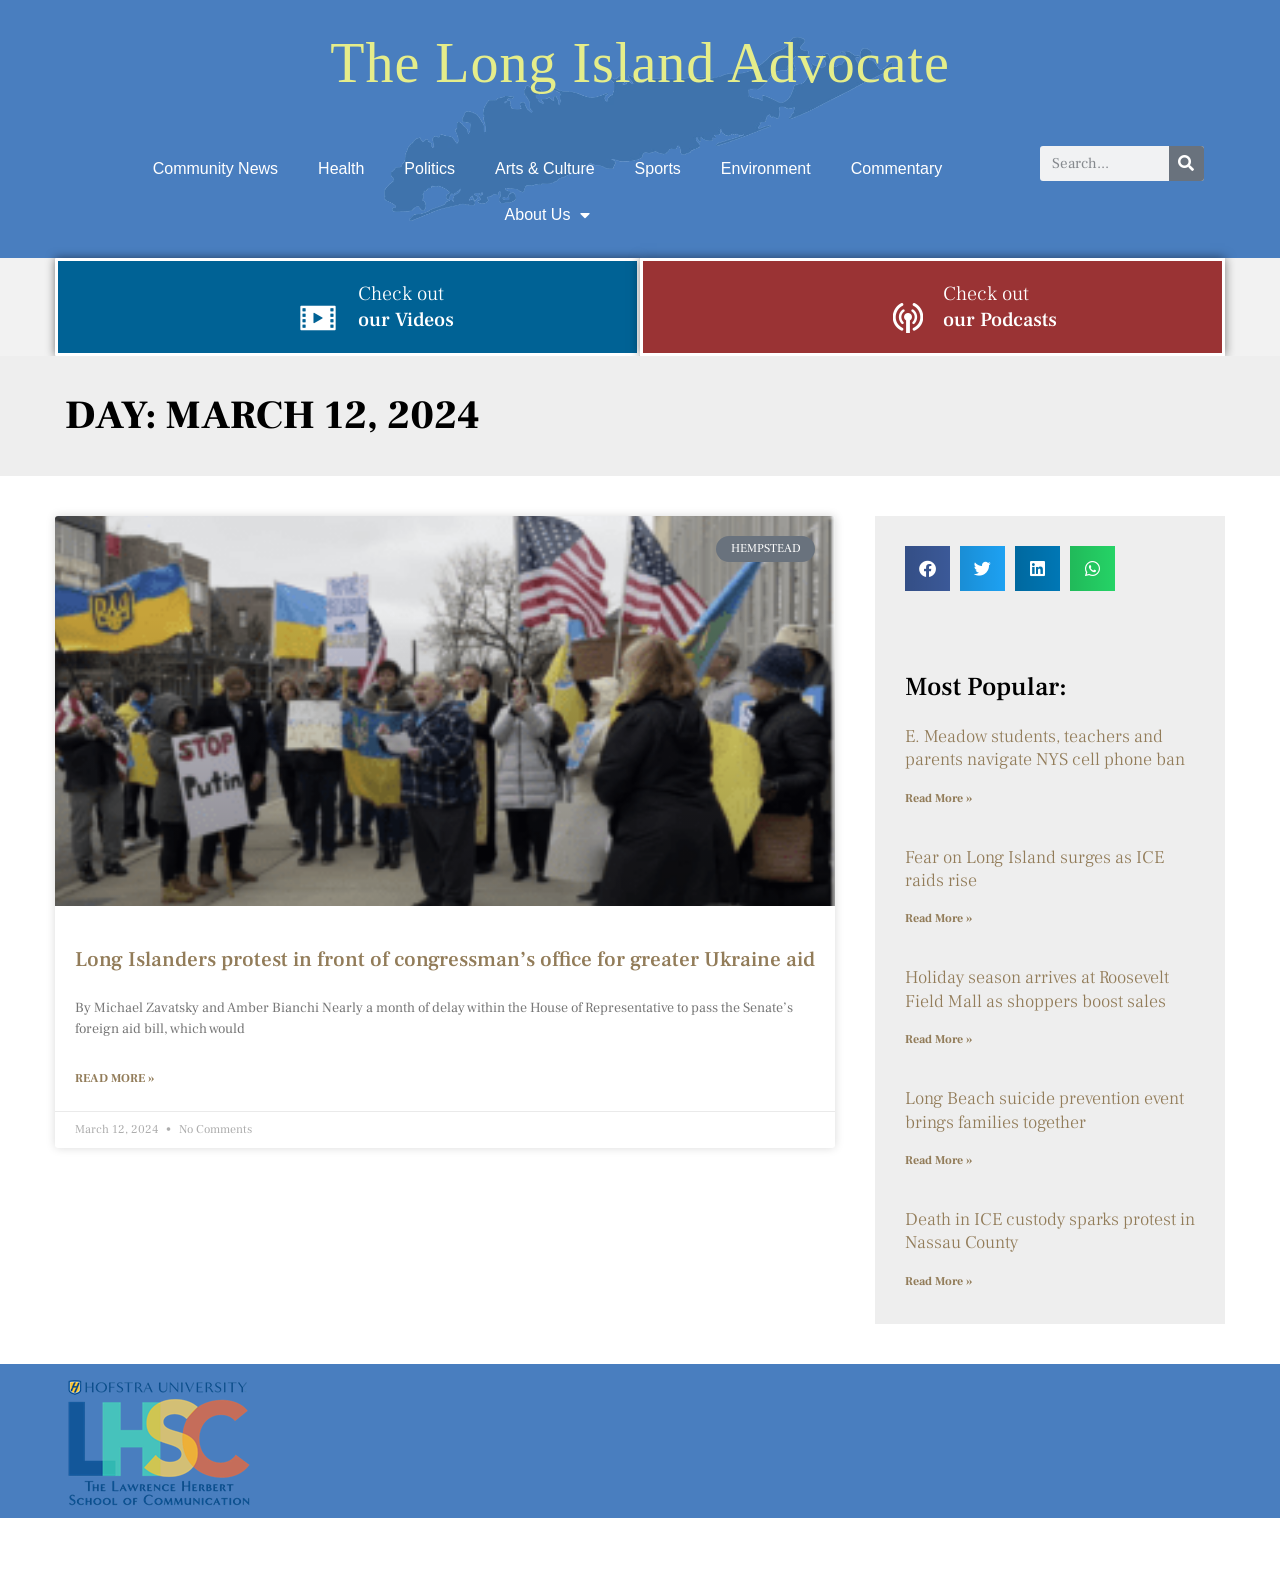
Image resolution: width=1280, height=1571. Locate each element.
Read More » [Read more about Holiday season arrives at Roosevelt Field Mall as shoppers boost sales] (938, 1039)
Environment (766, 168)
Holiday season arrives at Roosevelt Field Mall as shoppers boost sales (1037, 989)
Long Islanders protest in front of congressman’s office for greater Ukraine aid (445, 959)
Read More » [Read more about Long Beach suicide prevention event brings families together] (938, 1160)
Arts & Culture (545, 168)
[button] (927, 568)
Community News (215, 168)
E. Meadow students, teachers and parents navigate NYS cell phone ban (1045, 748)
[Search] (1186, 163)
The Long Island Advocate (640, 63)
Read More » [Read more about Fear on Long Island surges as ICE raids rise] (938, 918)
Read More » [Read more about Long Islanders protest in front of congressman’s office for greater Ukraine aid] (114, 1078)
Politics (429, 168)
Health (341, 168)
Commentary (897, 168)
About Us (548, 215)
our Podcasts (1000, 307)
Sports (658, 168)
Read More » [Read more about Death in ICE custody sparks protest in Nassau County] (938, 1281)
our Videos (406, 307)
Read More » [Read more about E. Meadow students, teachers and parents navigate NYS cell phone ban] (938, 798)
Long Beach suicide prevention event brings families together (1044, 1110)
